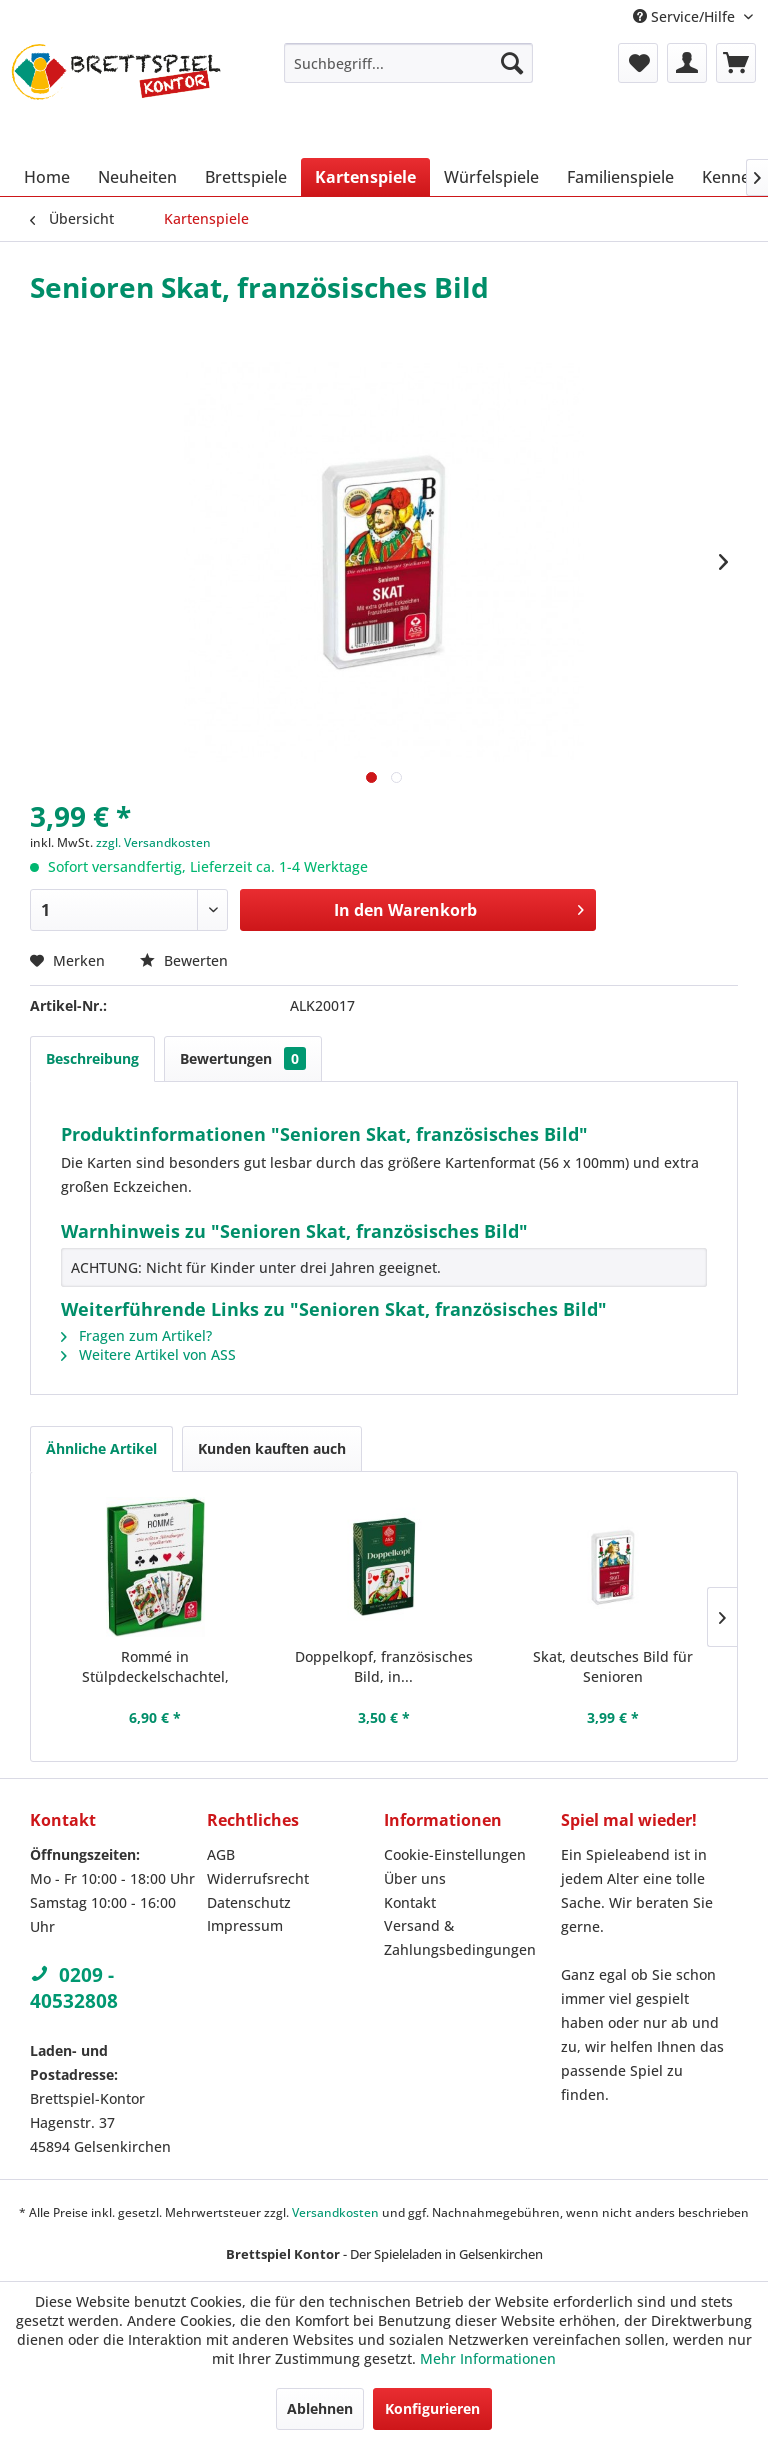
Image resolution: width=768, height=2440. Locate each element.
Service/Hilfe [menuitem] (686, 16)
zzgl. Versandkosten (153, 842)
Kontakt (410, 1902)
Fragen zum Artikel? (136, 1335)
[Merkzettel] (638, 63)
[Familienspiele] (620, 177)
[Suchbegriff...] (409, 63)
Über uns (415, 1878)
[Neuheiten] (137, 177)
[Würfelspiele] (491, 177)
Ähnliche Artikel (101, 1448)
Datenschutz (249, 1902)
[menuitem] (409, 63)
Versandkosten (335, 2212)
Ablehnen (320, 2408)
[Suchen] (512, 63)
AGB (221, 1854)
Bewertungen (243, 1058)
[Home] (47, 177)
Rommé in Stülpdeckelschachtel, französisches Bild (155, 1667)
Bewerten (184, 960)
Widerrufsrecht (258, 1878)
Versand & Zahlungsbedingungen (460, 1937)
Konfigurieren (432, 2408)
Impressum (245, 1925)
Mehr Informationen (488, 2358)
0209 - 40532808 (74, 1988)
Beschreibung (92, 1058)
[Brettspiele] (246, 177)
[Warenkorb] (736, 63)
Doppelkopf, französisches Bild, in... (384, 1666)
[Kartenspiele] (365, 177)
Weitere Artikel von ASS (148, 1354)
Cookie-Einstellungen (455, 1854)
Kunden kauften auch (272, 1448)
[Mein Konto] (687, 63)
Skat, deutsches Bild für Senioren (613, 1666)
